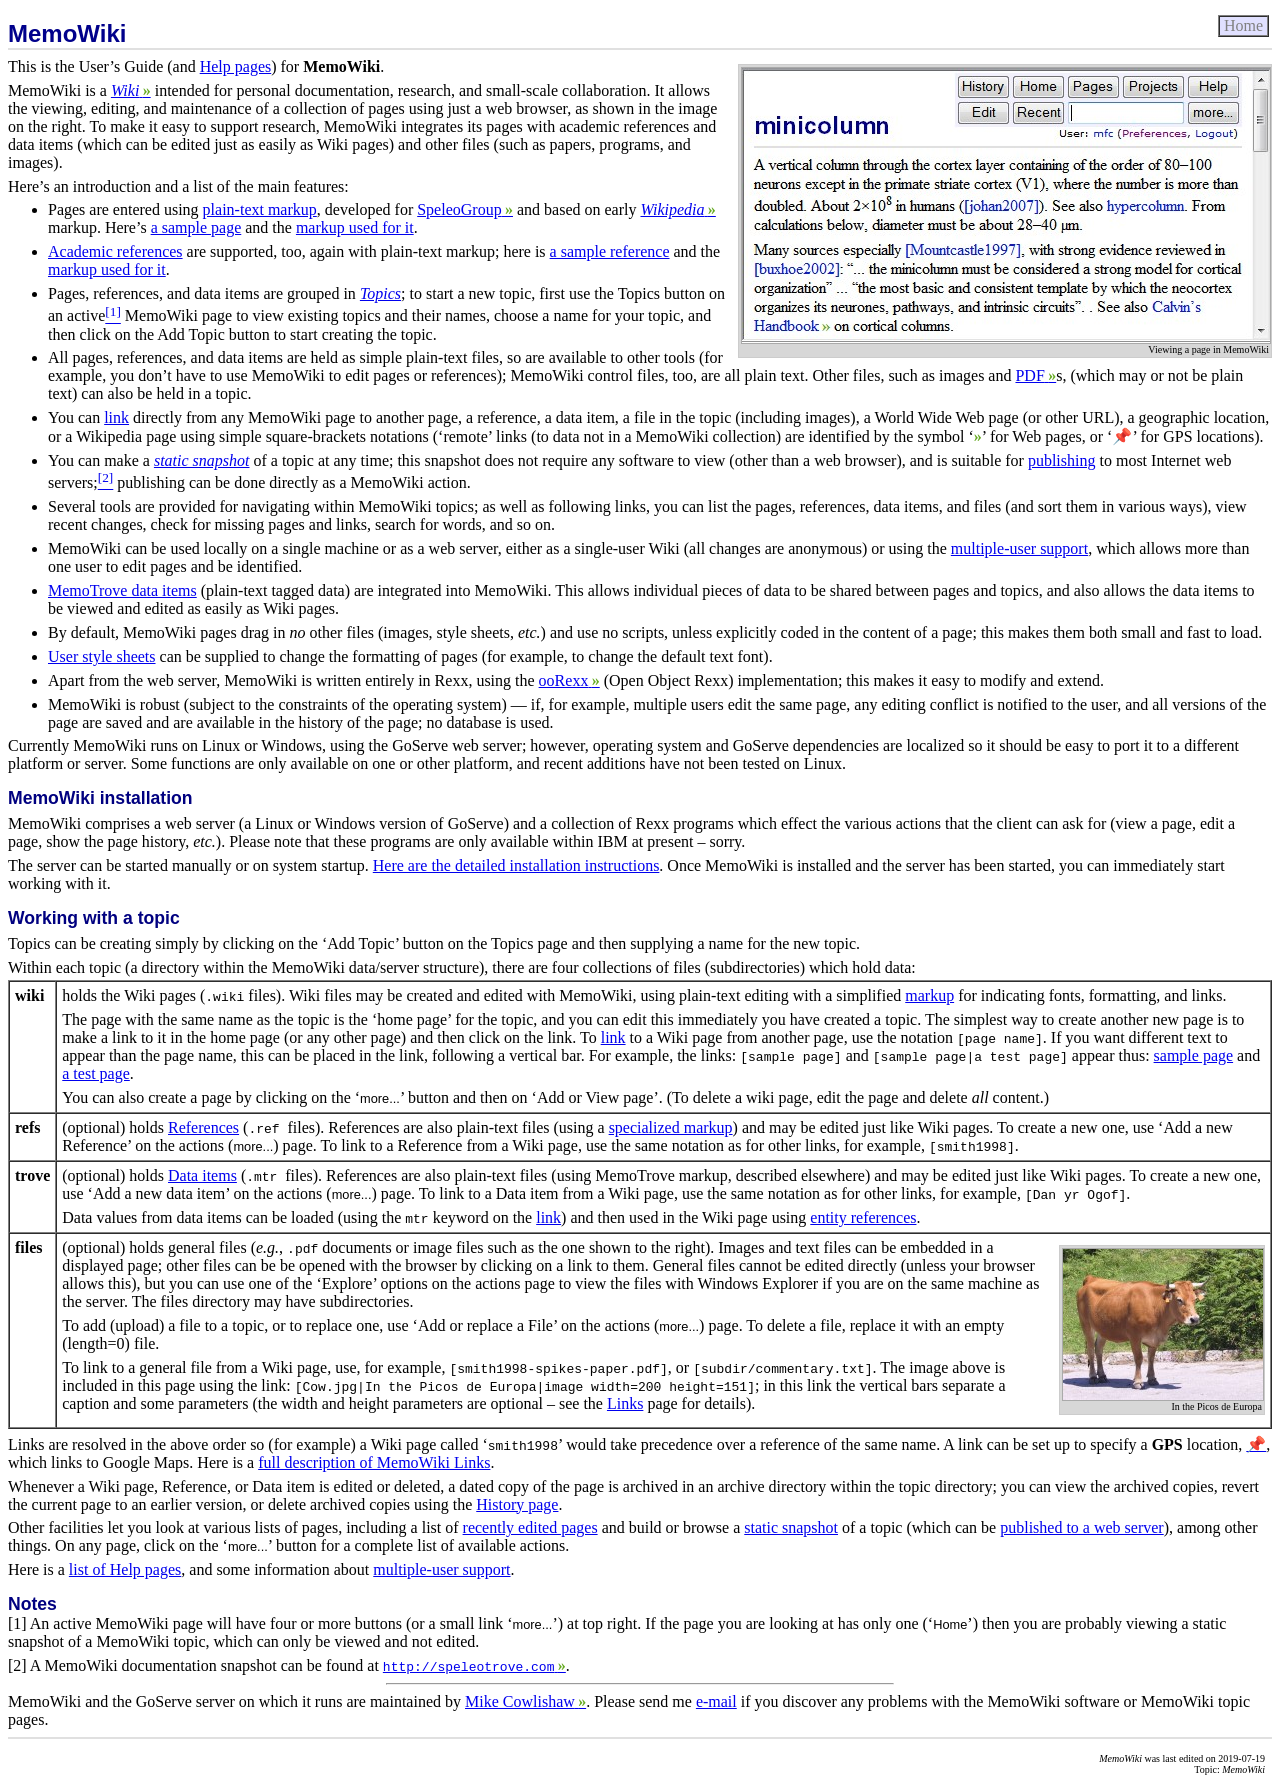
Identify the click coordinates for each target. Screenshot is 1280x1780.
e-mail (716, 1701)
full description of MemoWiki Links (374, 1462)
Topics (380, 293)
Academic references (115, 251)
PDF (1035, 375)
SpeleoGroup (465, 209)
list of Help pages (125, 1569)
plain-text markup (260, 209)
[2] (17, 1665)
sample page (1194, 1055)
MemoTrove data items (122, 590)
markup (929, 995)
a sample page (196, 227)
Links (625, 1403)
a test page (96, 1073)
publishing (1062, 460)
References (203, 1127)
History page (517, 1504)
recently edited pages (530, 1527)
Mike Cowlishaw (525, 1701)
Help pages (236, 66)
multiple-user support (1019, 548)
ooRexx (569, 680)
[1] (17, 1623)
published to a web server (1082, 1527)
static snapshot (202, 460)
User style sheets (102, 656)
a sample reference (610, 251)
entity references (863, 1217)
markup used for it (355, 227)
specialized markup (671, 1127)
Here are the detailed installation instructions (516, 865)
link (116, 417)
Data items (202, 1175)
